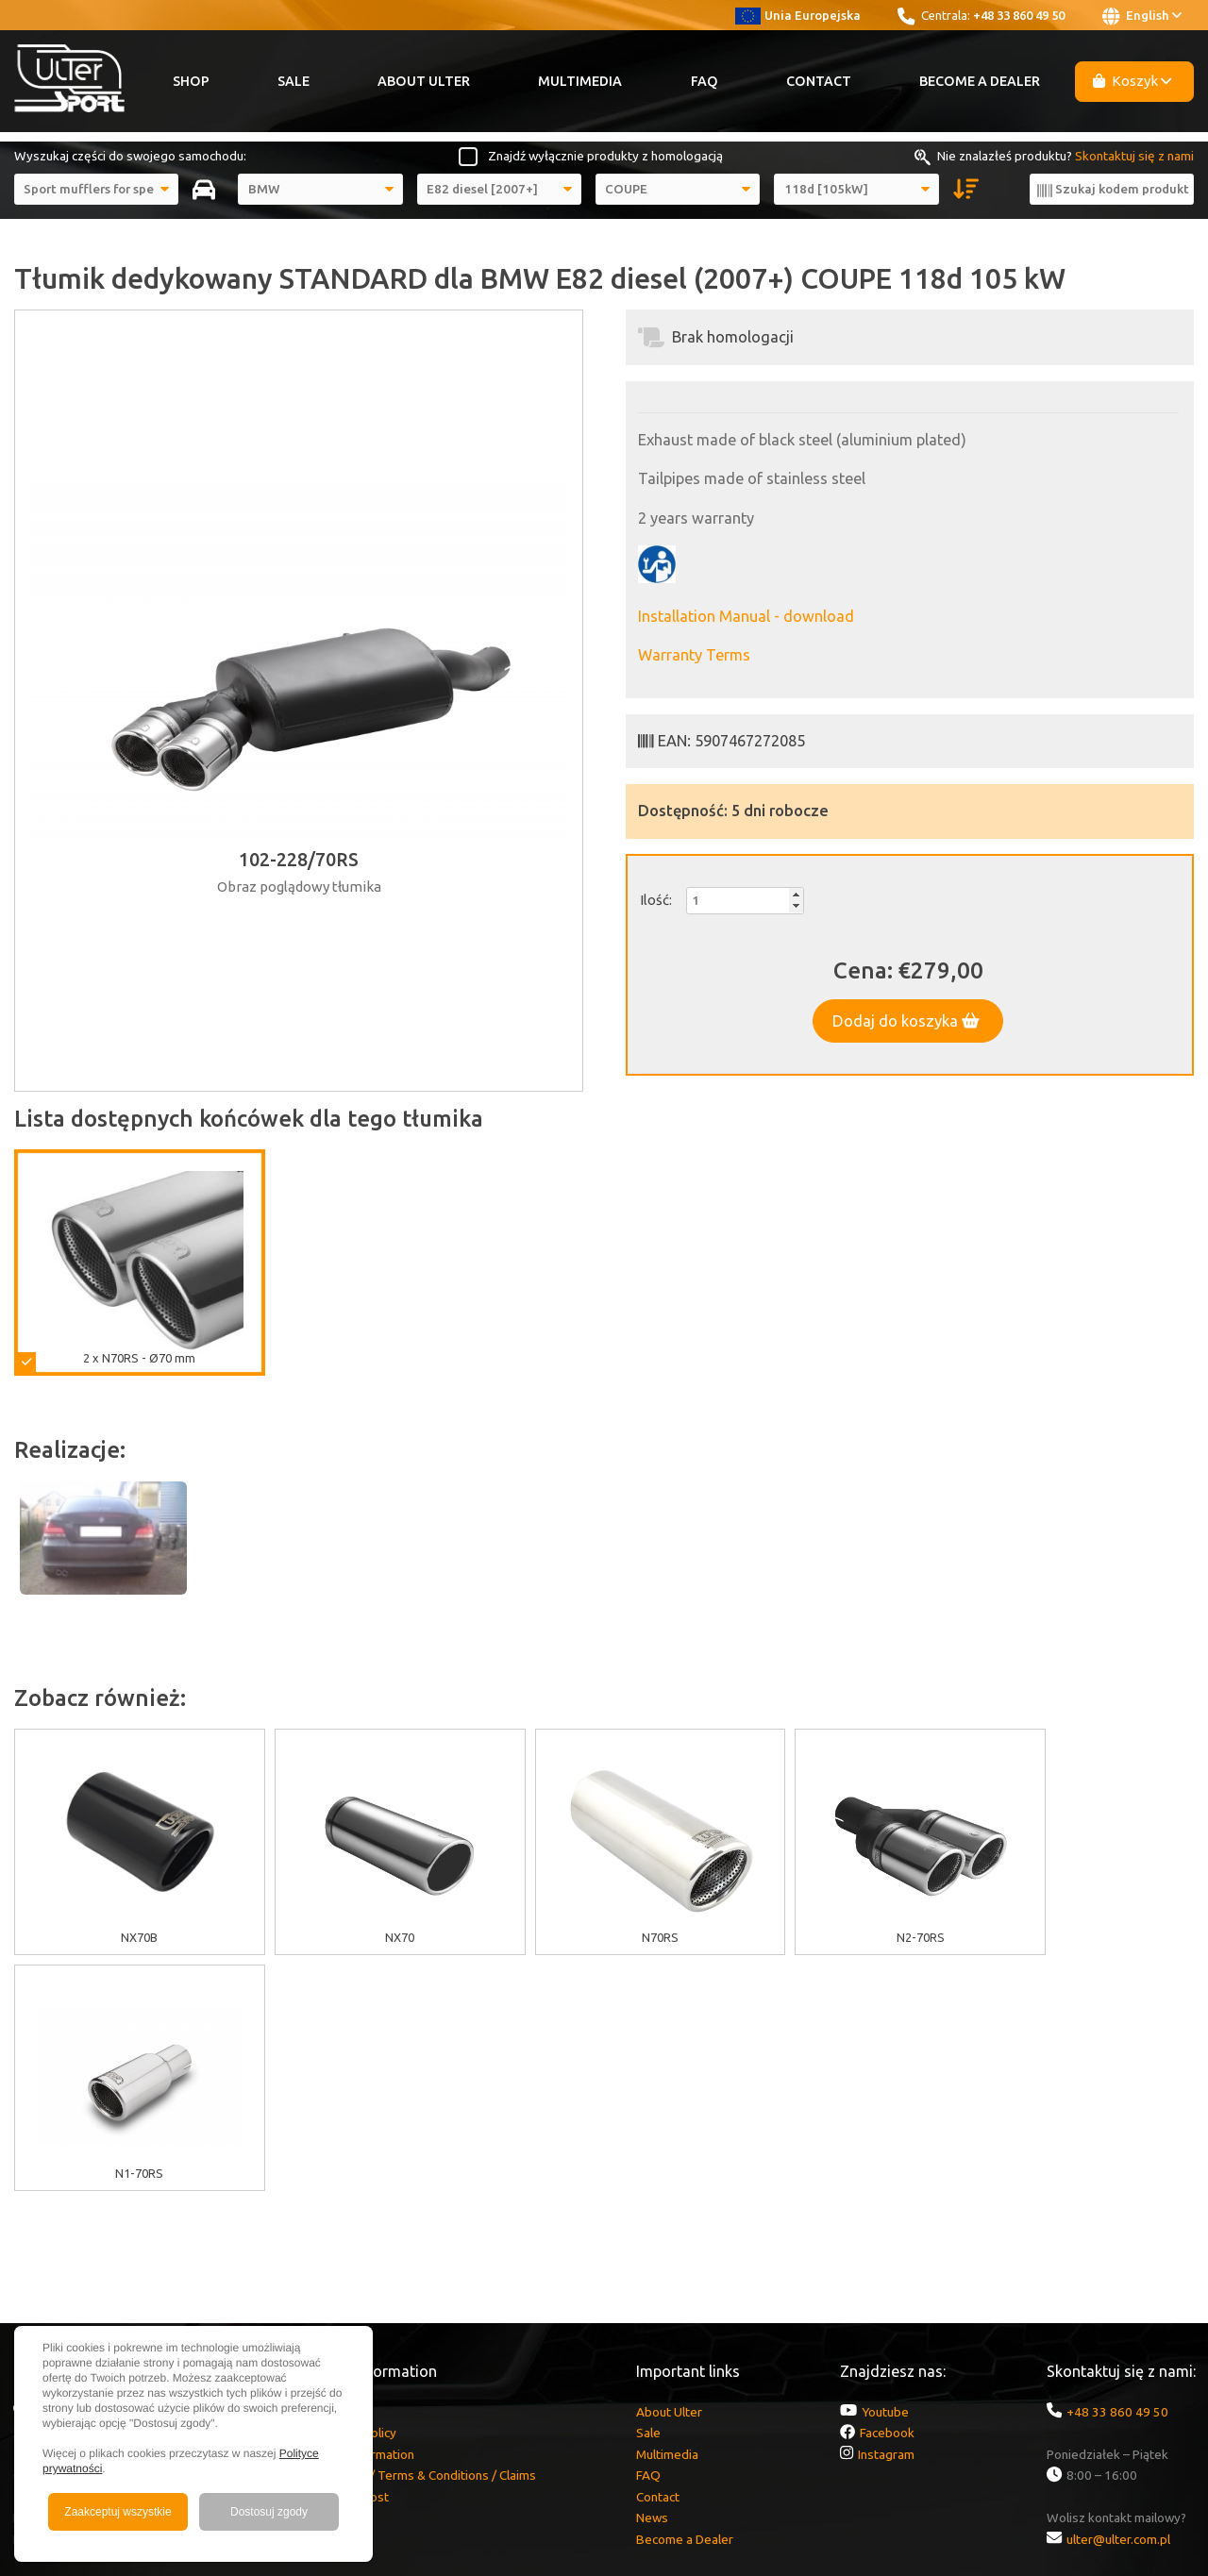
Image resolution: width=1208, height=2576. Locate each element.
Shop (191, 81)
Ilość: (656, 900)
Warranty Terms (694, 654)
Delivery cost (351, 2260)
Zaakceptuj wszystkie (117, 2511)
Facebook (887, 2196)
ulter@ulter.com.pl (1118, 2303)
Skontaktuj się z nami (1134, 155)
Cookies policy (355, 2196)
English (1142, 16)
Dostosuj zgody (269, 2511)
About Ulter (424, 81)
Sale (293, 81)
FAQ (704, 81)
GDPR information (364, 2218)
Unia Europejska (798, 15)
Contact (818, 81)
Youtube (885, 2175)
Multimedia (580, 81)
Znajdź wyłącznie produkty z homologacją (605, 155)
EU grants (341, 2175)
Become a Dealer (979, 81)
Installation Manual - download (746, 616)
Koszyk (1132, 81)
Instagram (886, 2218)
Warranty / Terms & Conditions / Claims (425, 2239)
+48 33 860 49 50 (1019, 15)
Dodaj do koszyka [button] (906, 1020)
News (652, 2281)
